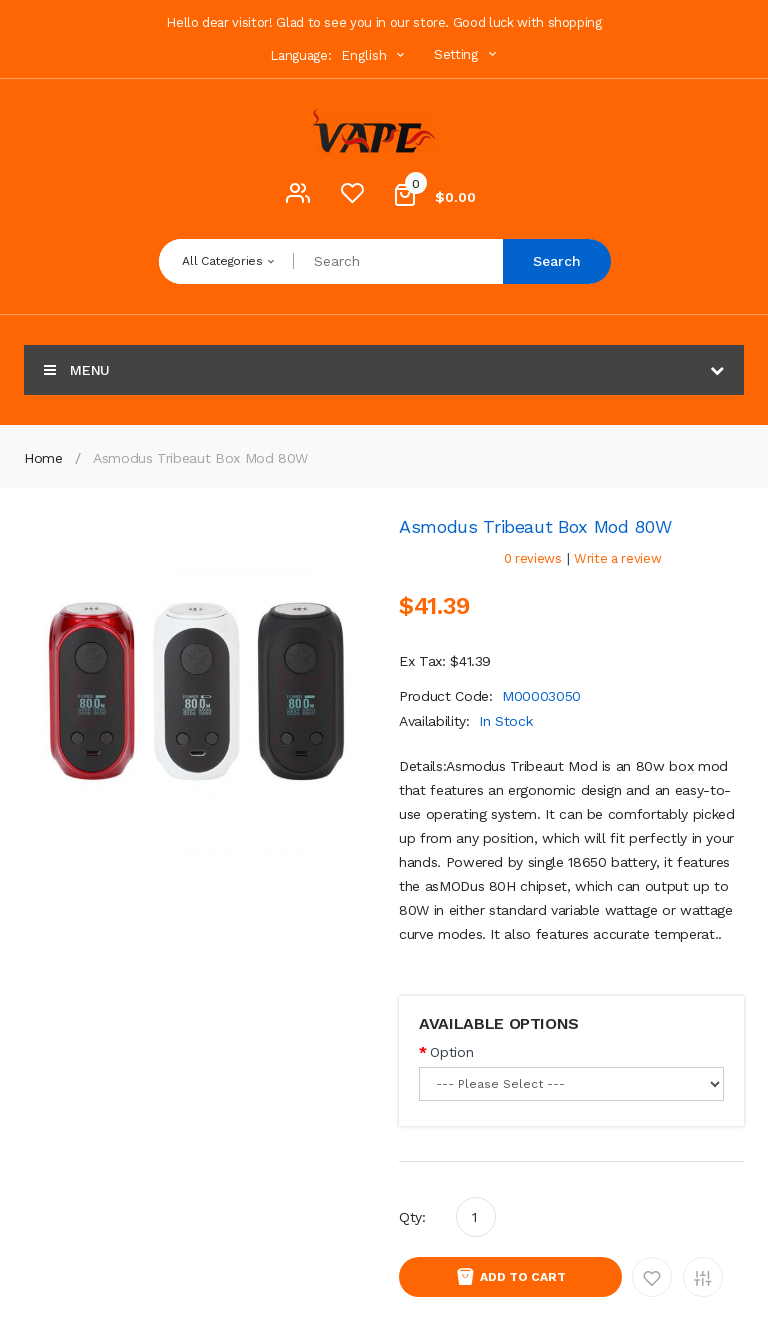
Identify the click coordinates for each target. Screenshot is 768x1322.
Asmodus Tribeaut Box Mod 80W (200, 458)
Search (557, 261)
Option (451, 1052)
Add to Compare (703, 1277)
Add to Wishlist (652, 1277)
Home (43, 458)
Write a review (617, 558)
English (375, 55)
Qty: (412, 1217)
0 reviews (533, 558)
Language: (300, 55)
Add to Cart (523, 1277)
